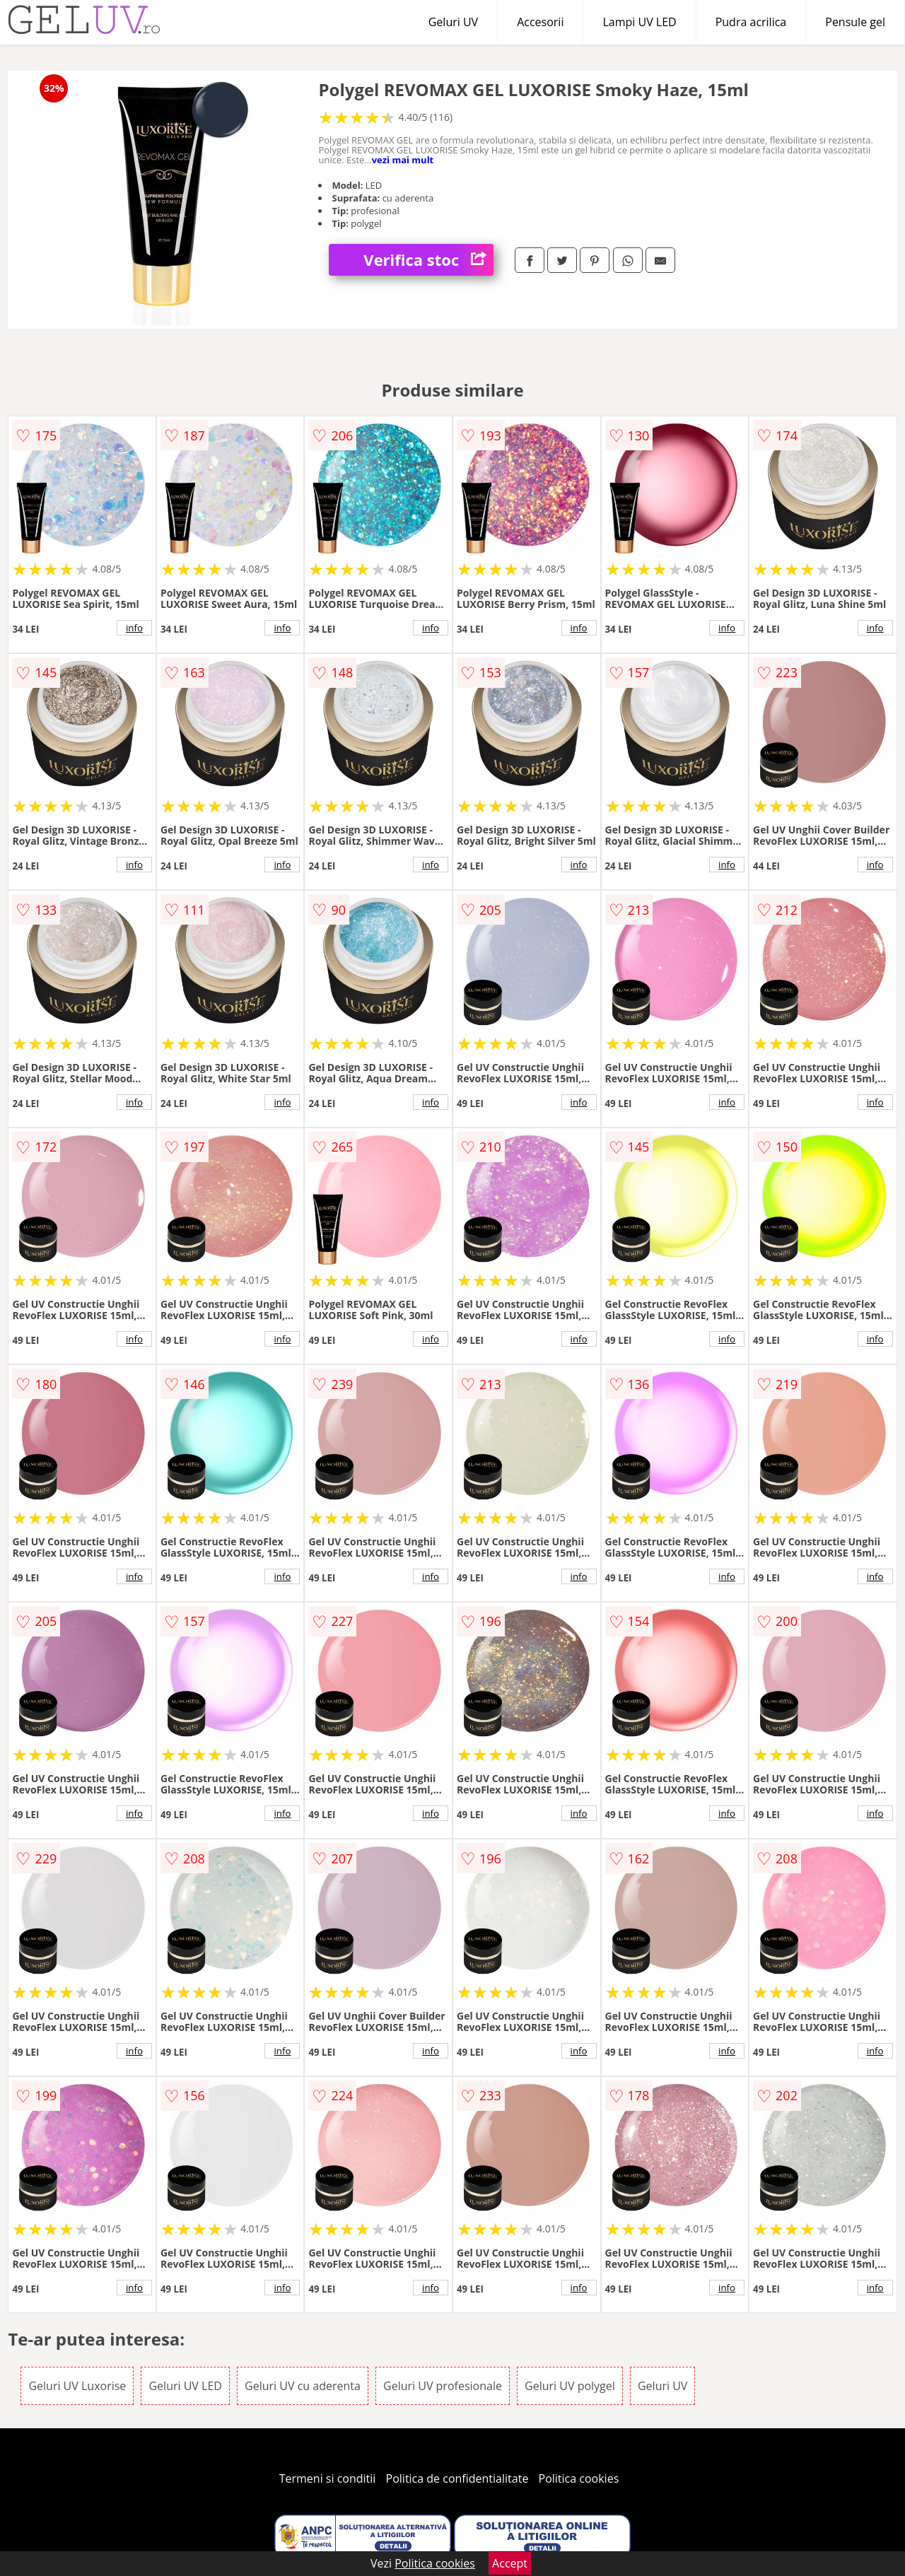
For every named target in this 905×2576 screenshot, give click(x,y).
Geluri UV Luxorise (77, 2386)
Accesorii (540, 22)
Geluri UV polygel (570, 2386)
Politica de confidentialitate (457, 2478)
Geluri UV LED (184, 2386)
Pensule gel (855, 22)
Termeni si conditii (327, 2478)
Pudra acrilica (751, 22)
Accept (509, 2563)
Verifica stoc (428, 260)
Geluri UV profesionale (442, 2386)
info (134, 627)
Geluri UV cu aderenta (303, 2386)
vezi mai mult (403, 159)
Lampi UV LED (639, 22)
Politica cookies (579, 2478)
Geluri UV (453, 22)
